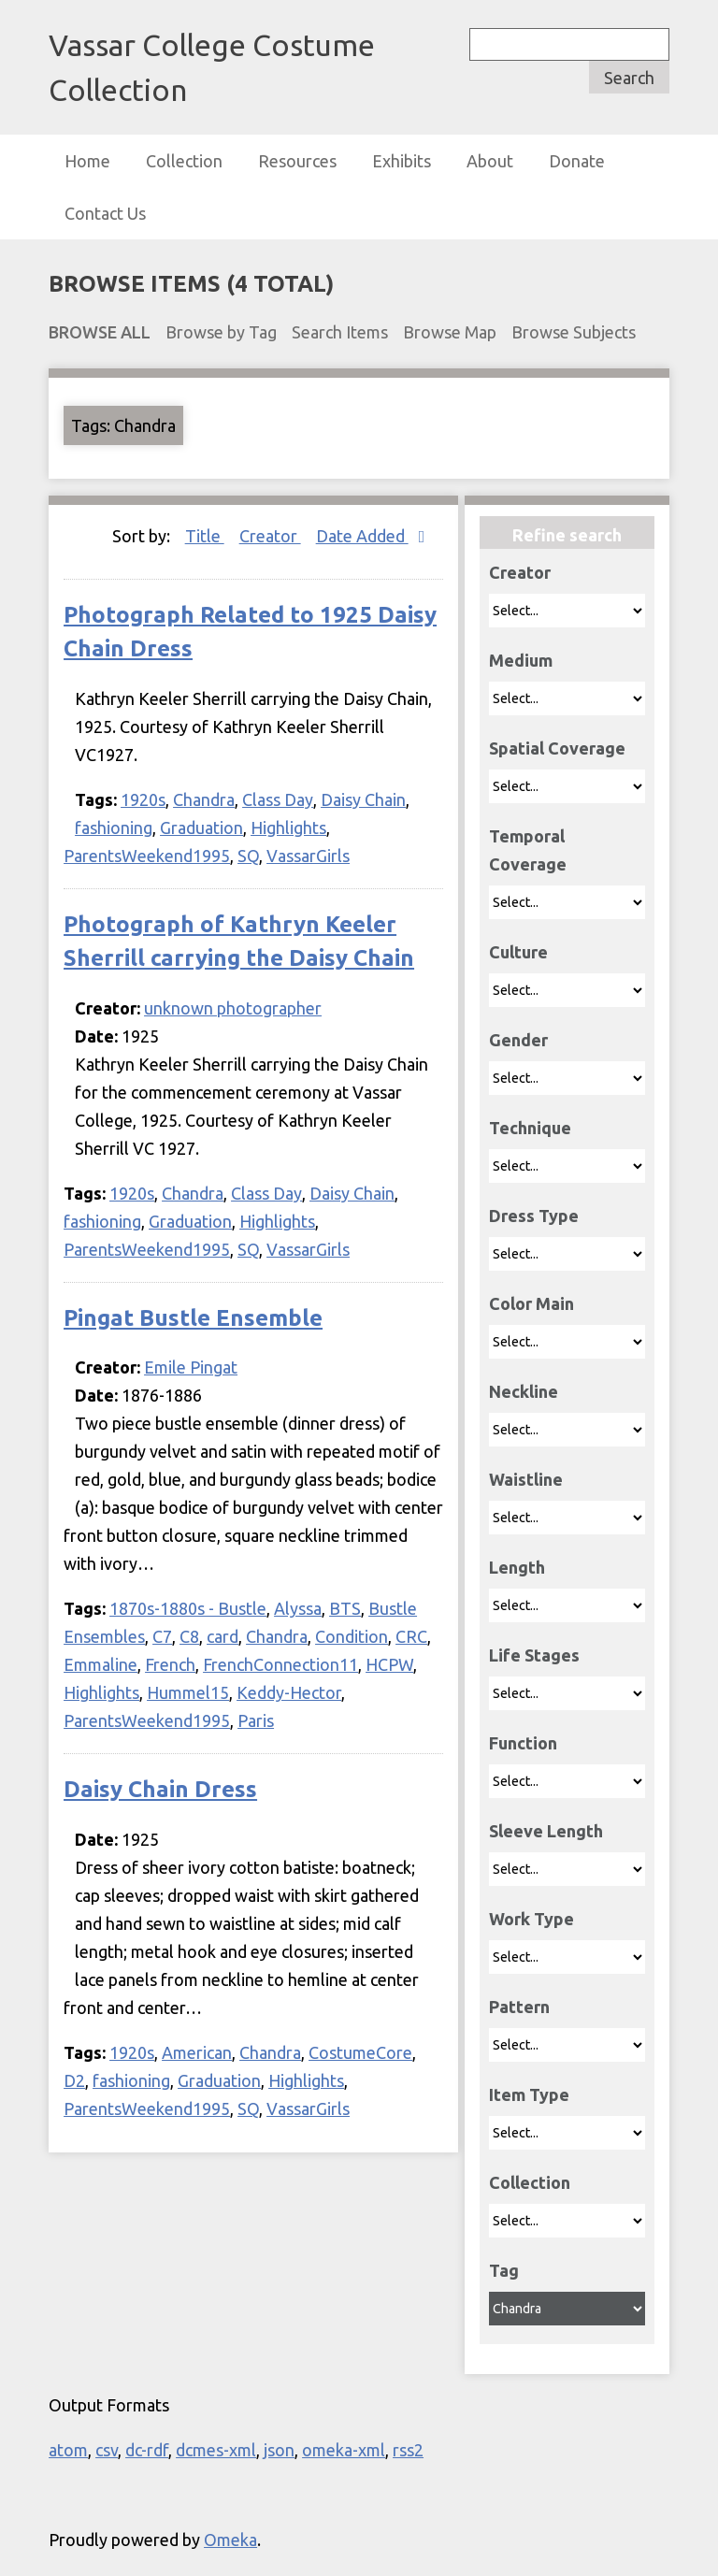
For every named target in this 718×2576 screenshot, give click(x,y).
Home (87, 160)
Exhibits (401, 160)
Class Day (277, 799)
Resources (297, 160)
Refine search (567, 534)
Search (629, 77)
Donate (577, 160)
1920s (143, 799)
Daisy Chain (363, 799)
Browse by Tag (221, 332)
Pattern (519, 2006)
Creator (520, 572)
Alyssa (298, 1608)
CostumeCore (360, 2052)
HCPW (389, 1664)
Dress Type (534, 1215)
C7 (162, 1636)
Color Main (531, 1303)
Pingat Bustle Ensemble (193, 1318)
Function (523, 1743)
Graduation (201, 827)
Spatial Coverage (557, 748)
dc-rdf (146, 2449)
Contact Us (105, 213)
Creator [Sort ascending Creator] (270, 535)
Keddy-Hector (289, 1692)
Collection (184, 160)
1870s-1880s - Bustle (187, 1608)
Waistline (526, 1479)
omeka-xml (343, 2449)
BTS (345, 1608)
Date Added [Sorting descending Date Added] (362, 535)
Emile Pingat (190, 1367)
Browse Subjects (573, 332)
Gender (518, 1039)
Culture (518, 952)
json (279, 2449)
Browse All (100, 332)
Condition (351, 1636)
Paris (255, 1720)
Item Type (529, 2094)
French (170, 1664)
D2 (74, 2080)
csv (106, 2449)
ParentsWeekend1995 (147, 855)
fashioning (113, 827)
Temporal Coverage (528, 850)
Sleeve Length (546, 1830)
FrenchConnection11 (280, 1664)
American (197, 2052)
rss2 (408, 2449)
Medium (521, 660)
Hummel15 (188, 1692)
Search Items (340, 332)
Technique (530, 1127)
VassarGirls (308, 855)
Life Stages (534, 1655)
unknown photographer (233, 1008)
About (490, 160)
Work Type (531, 1918)
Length (517, 1567)
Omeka (230, 2539)
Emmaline (100, 1664)
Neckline (523, 1391)
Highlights (288, 827)
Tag (504, 2270)
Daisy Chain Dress (160, 1789)
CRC (411, 1636)
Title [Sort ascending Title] (204, 535)
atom (68, 2449)
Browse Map (449, 332)
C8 (189, 1636)
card (222, 1636)
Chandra (204, 799)
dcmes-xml (216, 2449)
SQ (248, 855)
